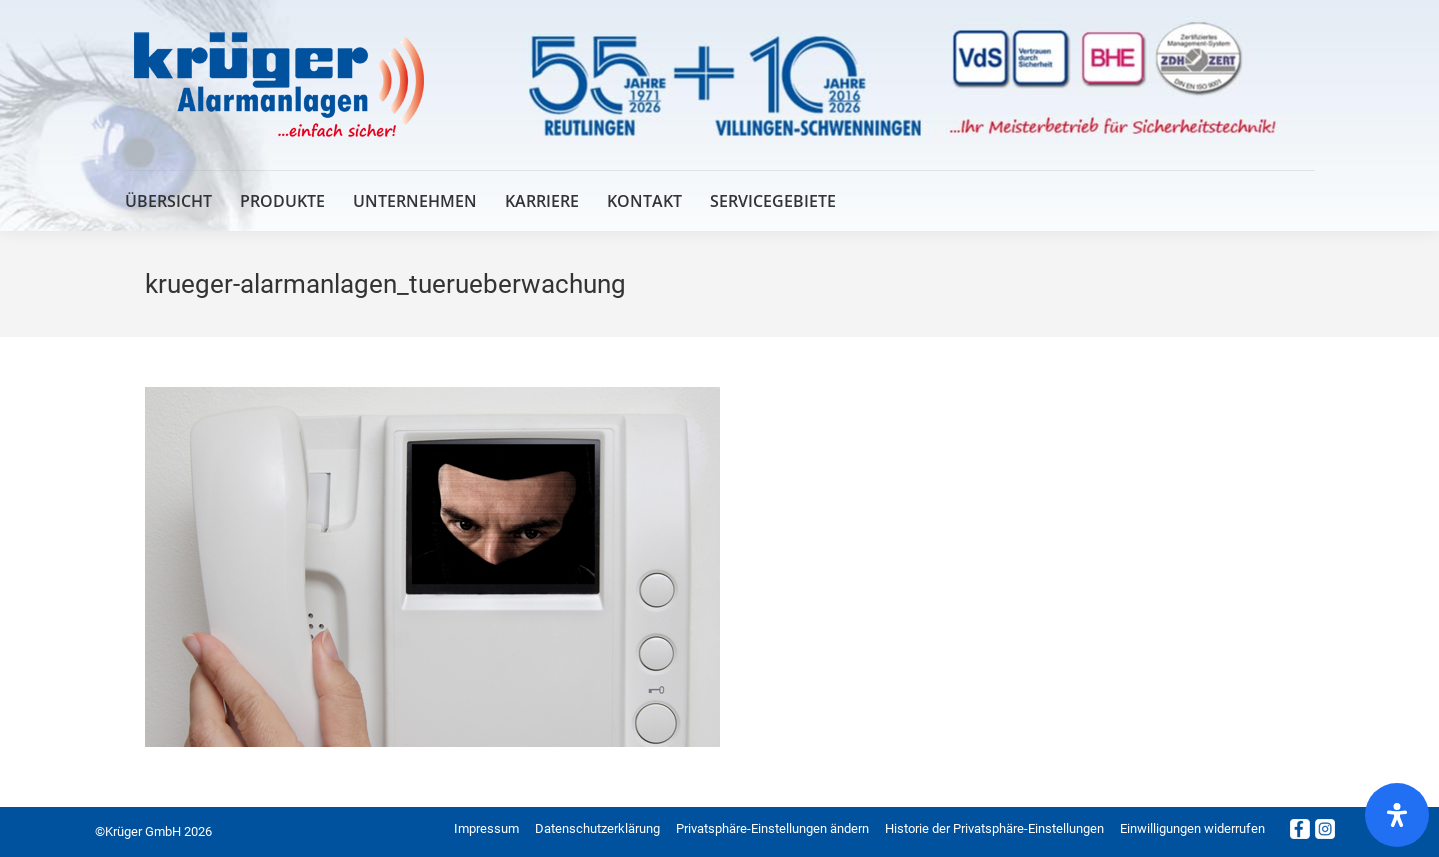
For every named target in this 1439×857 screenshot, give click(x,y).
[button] (772, 829)
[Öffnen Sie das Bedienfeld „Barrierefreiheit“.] (1397, 815)
